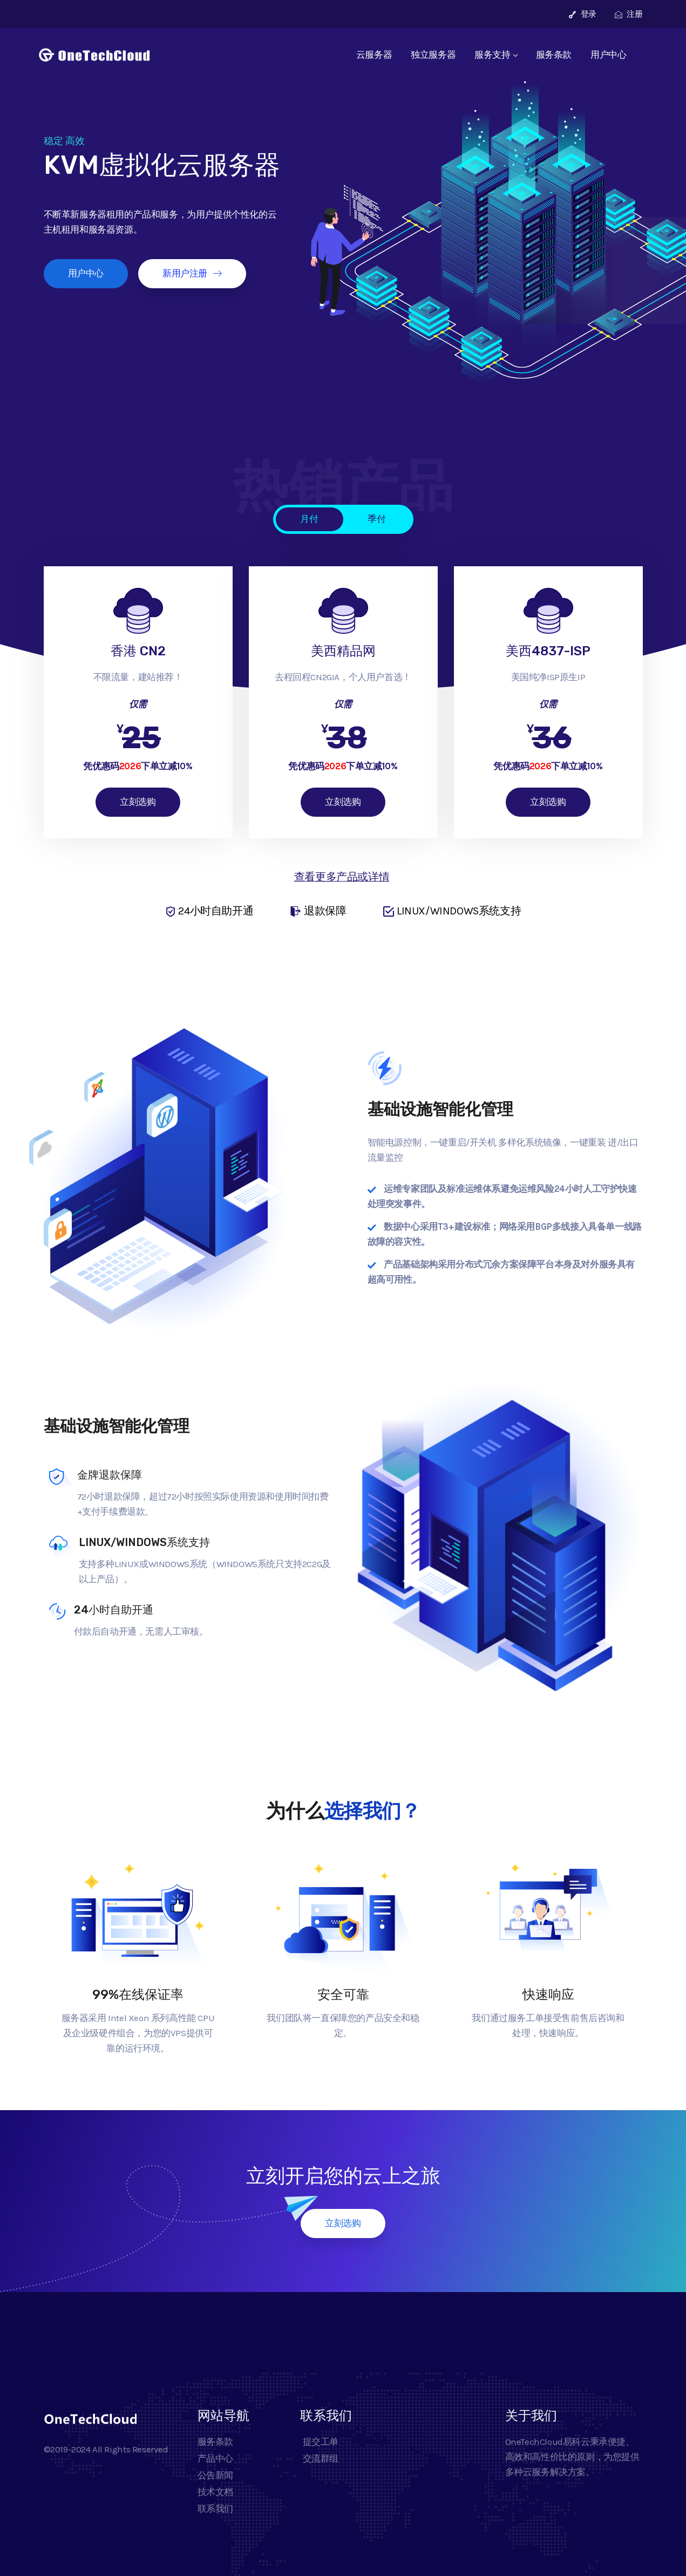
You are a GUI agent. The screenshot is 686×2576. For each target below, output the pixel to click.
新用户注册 (192, 273)
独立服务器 (433, 54)
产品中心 (215, 2458)
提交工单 (319, 2441)
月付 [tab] (309, 518)
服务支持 (495, 54)
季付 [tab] (376, 518)
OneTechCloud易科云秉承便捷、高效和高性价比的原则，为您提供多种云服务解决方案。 (572, 2456)
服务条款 (554, 54)
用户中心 (608, 54)
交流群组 (319, 2458)
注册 (628, 14)
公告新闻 (215, 2475)
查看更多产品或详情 (341, 877)
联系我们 (215, 2508)
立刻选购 (137, 801)
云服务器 (374, 54)
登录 (582, 14)
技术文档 (215, 2491)
